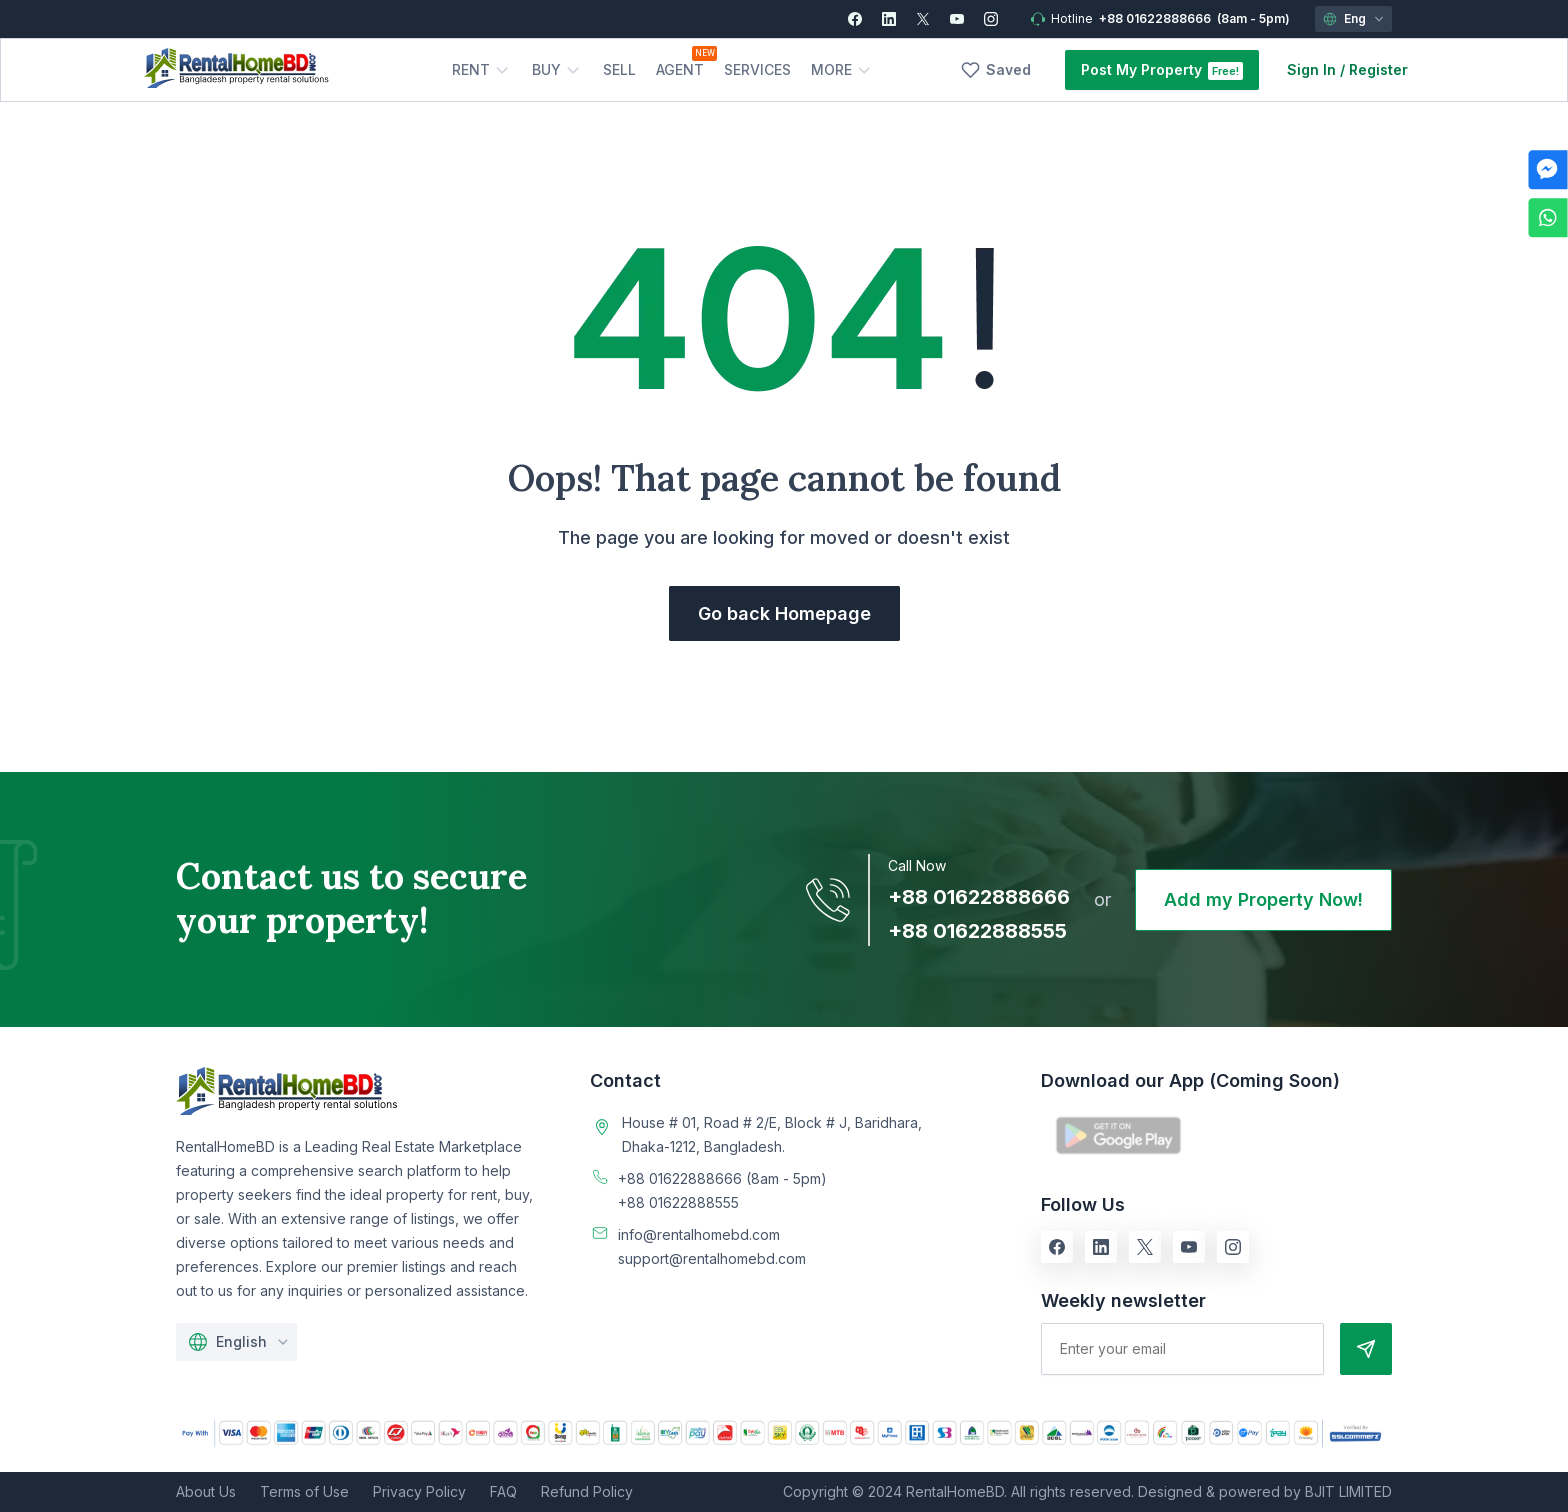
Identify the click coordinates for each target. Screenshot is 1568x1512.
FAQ (503, 1491)
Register (1378, 69)
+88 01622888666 (1155, 18)
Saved (1008, 69)
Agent (680, 69)
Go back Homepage (784, 613)
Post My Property (1141, 69)
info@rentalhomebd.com (699, 1234)
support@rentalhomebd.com (712, 1258)
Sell (619, 69)
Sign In (1311, 69)
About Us (206, 1491)
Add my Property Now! (1263, 899)
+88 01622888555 (977, 931)
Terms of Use (304, 1491)
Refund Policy (587, 1491)
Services (757, 69)
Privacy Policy (419, 1491)
